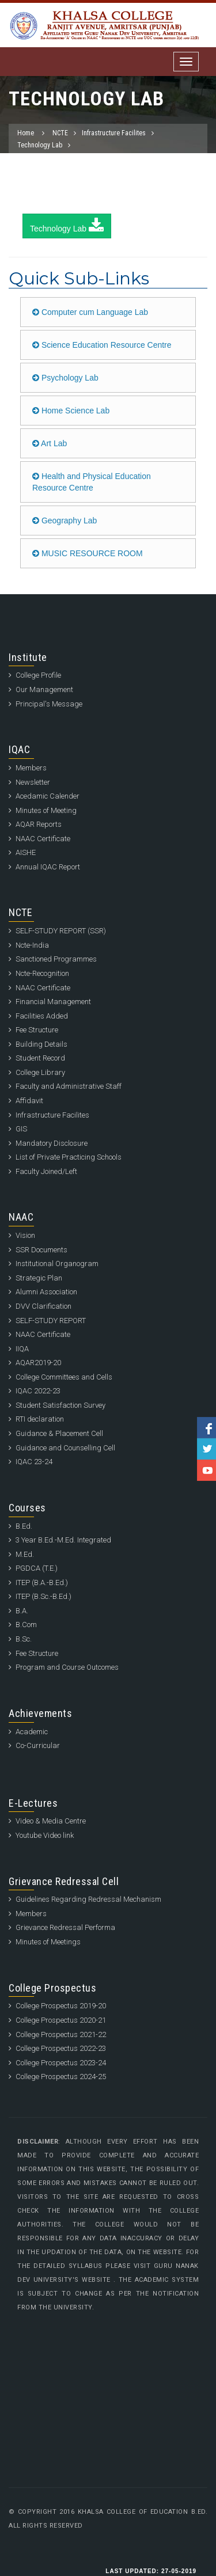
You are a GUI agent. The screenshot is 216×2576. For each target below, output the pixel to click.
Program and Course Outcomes (67, 1667)
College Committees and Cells (64, 1377)
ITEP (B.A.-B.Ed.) (42, 1582)
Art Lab (49, 443)
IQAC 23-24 (34, 1461)
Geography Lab (64, 520)
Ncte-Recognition (42, 973)
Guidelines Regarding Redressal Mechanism (88, 1899)
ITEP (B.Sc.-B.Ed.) (43, 1596)
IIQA (22, 1348)
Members (31, 767)
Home (25, 133)
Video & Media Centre (51, 1821)
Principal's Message (49, 704)
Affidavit (29, 1100)
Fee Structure (37, 1029)
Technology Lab (39, 145)
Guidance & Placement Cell (59, 1433)
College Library (40, 1072)
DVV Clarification (43, 1306)
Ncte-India (32, 945)
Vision (25, 1235)
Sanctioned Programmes (56, 959)
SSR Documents (41, 1249)
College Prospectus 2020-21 (61, 2020)
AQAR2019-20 (38, 1362)
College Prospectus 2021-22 (61, 2034)
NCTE (60, 133)
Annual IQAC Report (48, 867)
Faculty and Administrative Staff (69, 1086)
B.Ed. (24, 1526)
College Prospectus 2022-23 (61, 2048)
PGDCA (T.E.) (37, 1568)
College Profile (38, 675)
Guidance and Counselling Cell (65, 1447)
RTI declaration (40, 1419)
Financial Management (53, 1001)
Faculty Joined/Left (46, 1171)
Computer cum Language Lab (90, 312)
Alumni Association (46, 1291)
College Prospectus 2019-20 (61, 2005)
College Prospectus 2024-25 (61, 2076)
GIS (21, 1128)
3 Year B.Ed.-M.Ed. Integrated (63, 1540)
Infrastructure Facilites (114, 133)
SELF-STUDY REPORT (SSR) (61, 930)
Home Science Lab (70, 410)
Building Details (41, 1044)
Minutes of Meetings (48, 1941)
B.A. (22, 1610)
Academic (32, 1731)
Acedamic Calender (47, 796)
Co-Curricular (38, 1745)
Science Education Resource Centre (102, 344)
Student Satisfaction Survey (60, 1405)
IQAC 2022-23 (38, 1390)
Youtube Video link (45, 1835)
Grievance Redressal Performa (65, 1927)
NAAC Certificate (43, 838)
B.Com (26, 1624)
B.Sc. (24, 1639)
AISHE (26, 852)
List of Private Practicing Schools (69, 1157)
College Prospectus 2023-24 (61, 2062)
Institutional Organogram (57, 1263)
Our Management (44, 689)
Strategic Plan (39, 1278)
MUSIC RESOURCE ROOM (87, 553)
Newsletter (33, 782)
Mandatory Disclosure (52, 1143)
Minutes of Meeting (46, 810)
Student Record (40, 1058)
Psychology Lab (65, 377)
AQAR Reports (39, 824)
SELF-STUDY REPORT (51, 1320)
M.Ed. (25, 1554)
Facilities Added (42, 1016)
